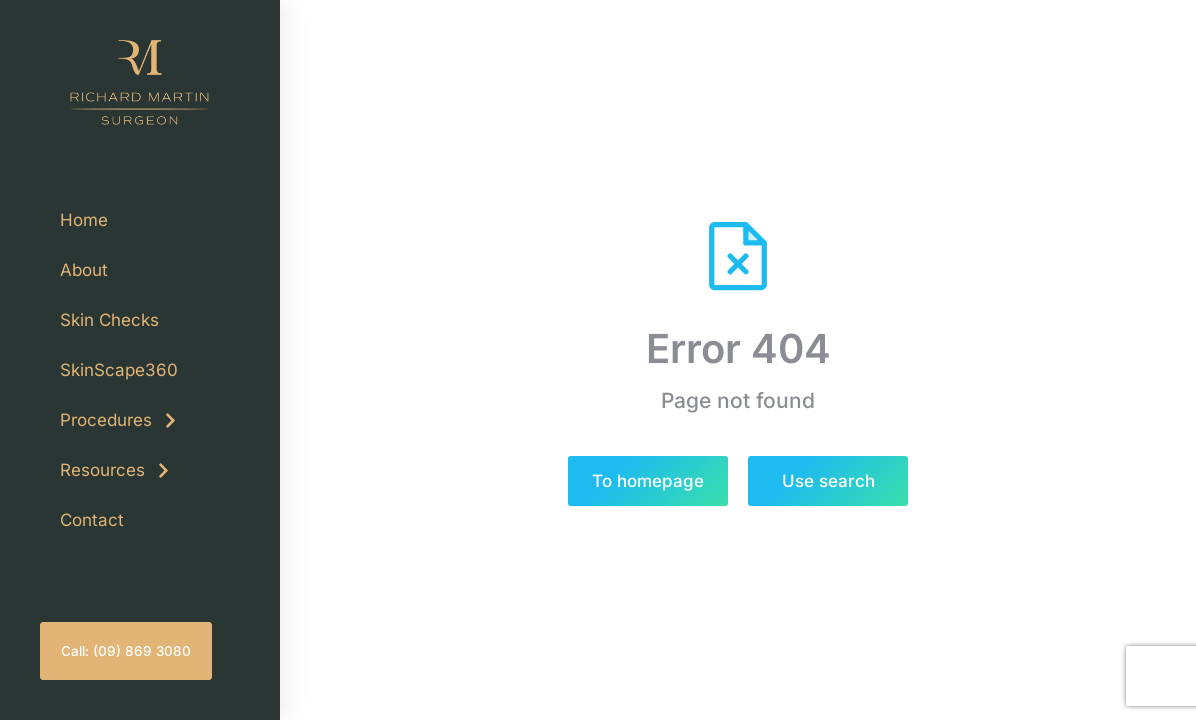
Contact (92, 520)
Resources (116, 470)
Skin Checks (109, 320)
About (84, 270)
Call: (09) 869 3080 (126, 651)
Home (84, 220)
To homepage (648, 481)
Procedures (119, 420)
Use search (828, 481)
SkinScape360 (119, 370)
